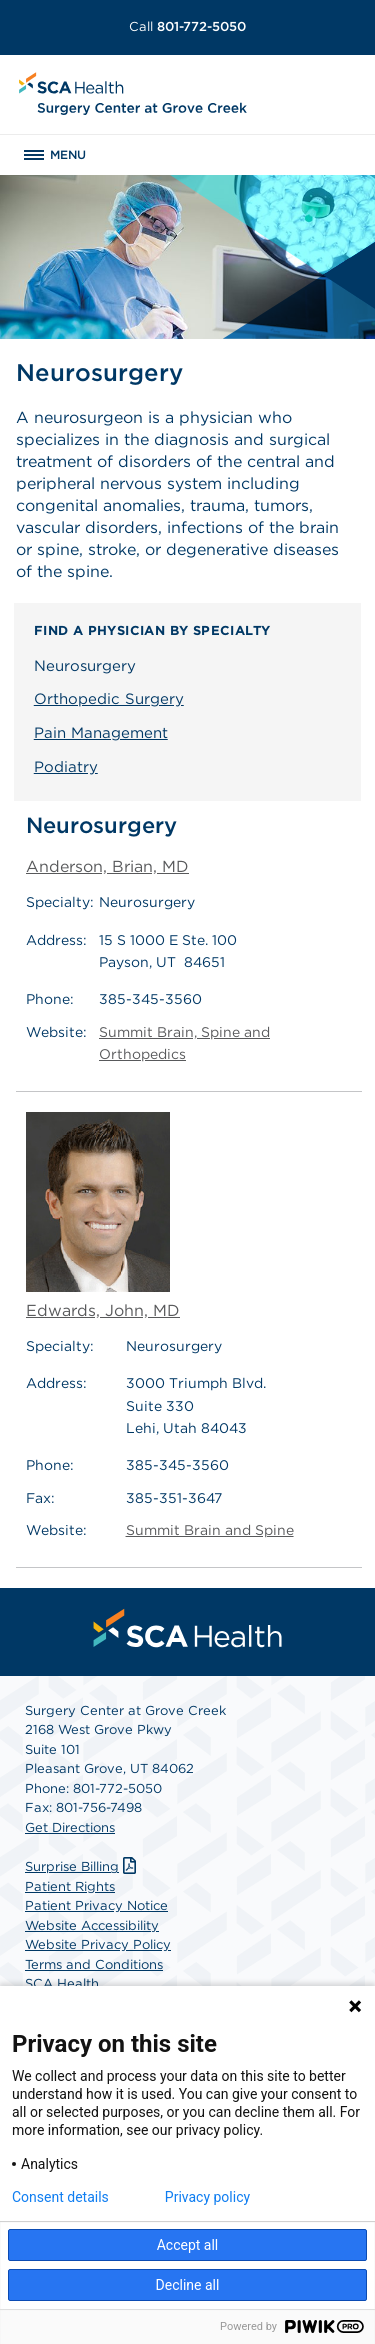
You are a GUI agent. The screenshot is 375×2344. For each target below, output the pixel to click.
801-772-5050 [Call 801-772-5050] (187, 26)
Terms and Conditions (94, 1964)
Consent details (60, 2197)
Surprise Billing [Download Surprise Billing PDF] (83, 1866)
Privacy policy (207, 2197)
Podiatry (66, 767)
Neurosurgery (85, 666)
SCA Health (62, 1983)
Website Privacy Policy (98, 1944)
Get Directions (70, 1827)
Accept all (188, 2245)
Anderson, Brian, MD (107, 866)
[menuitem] (188, 1628)
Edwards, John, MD (103, 1216)
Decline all (188, 2285)
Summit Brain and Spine (210, 1530)
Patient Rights (70, 1886)
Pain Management (101, 733)
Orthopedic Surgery (109, 699)
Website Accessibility (92, 1925)
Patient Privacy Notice (96, 1905)
